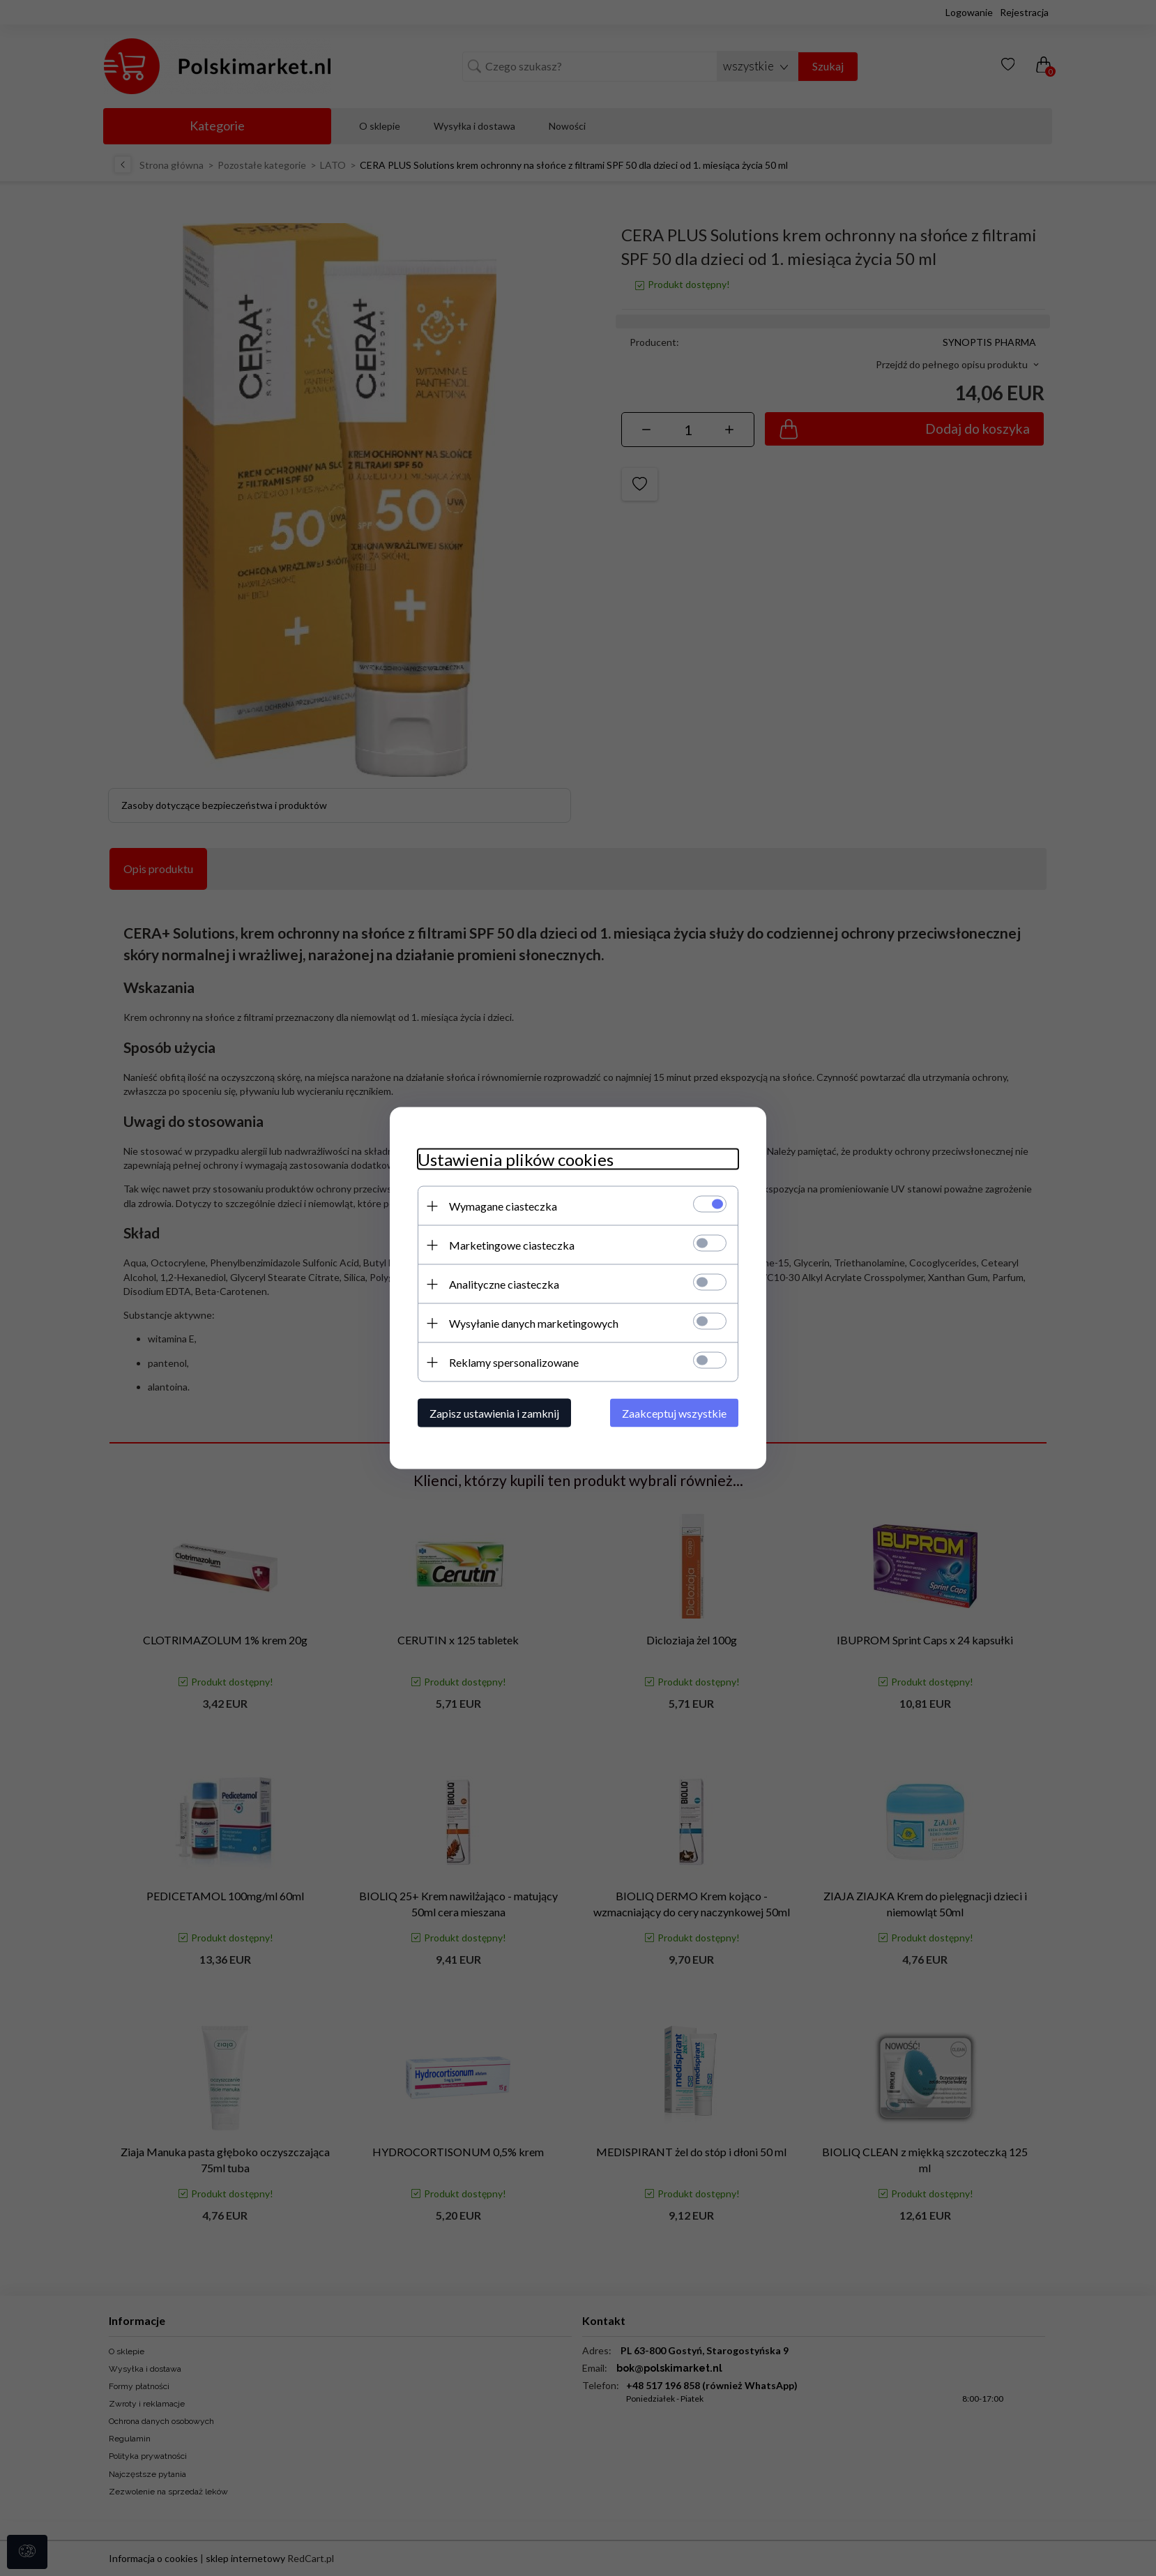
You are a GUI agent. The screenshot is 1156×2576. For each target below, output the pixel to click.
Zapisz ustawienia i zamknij (494, 1413)
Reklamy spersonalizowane (514, 1362)
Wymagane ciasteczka (503, 1206)
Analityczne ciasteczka (504, 1284)
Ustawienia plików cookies (516, 1159)
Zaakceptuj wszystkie (674, 1413)
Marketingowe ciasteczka (512, 1245)
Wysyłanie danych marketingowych (533, 1323)
